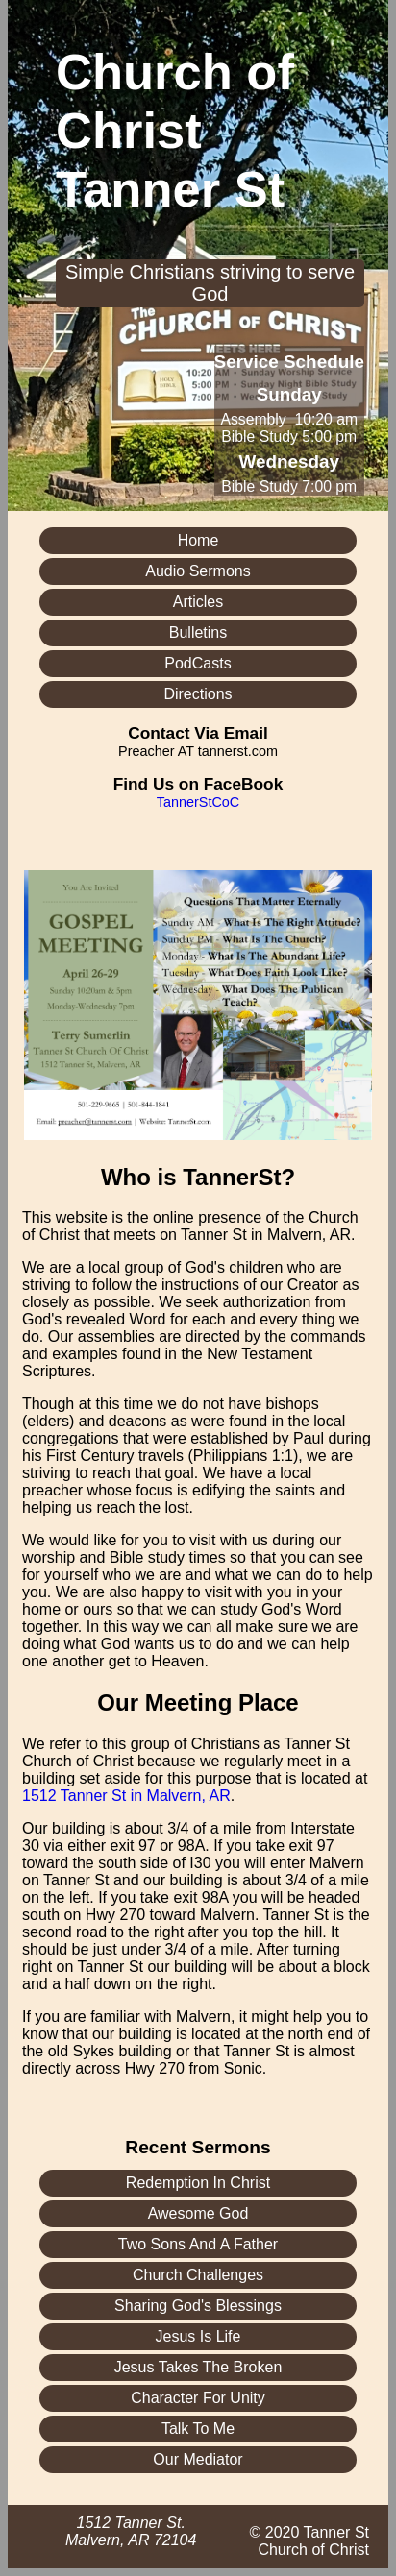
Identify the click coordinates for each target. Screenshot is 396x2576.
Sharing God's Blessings (198, 2305)
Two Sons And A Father (198, 2244)
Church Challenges (198, 2275)
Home (198, 540)
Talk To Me (198, 2428)
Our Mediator (197, 2459)
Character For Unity (198, 2398)
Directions (197, 694)
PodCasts (197, 663)
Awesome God (198, 2213)
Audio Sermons (197, 571)
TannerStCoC (198, 802)
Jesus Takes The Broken (198, 2367)
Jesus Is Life (198, 2336)
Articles (198, 602)
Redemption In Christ (198, 2183)
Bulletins (198, 632)
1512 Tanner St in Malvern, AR (126, 1795)
